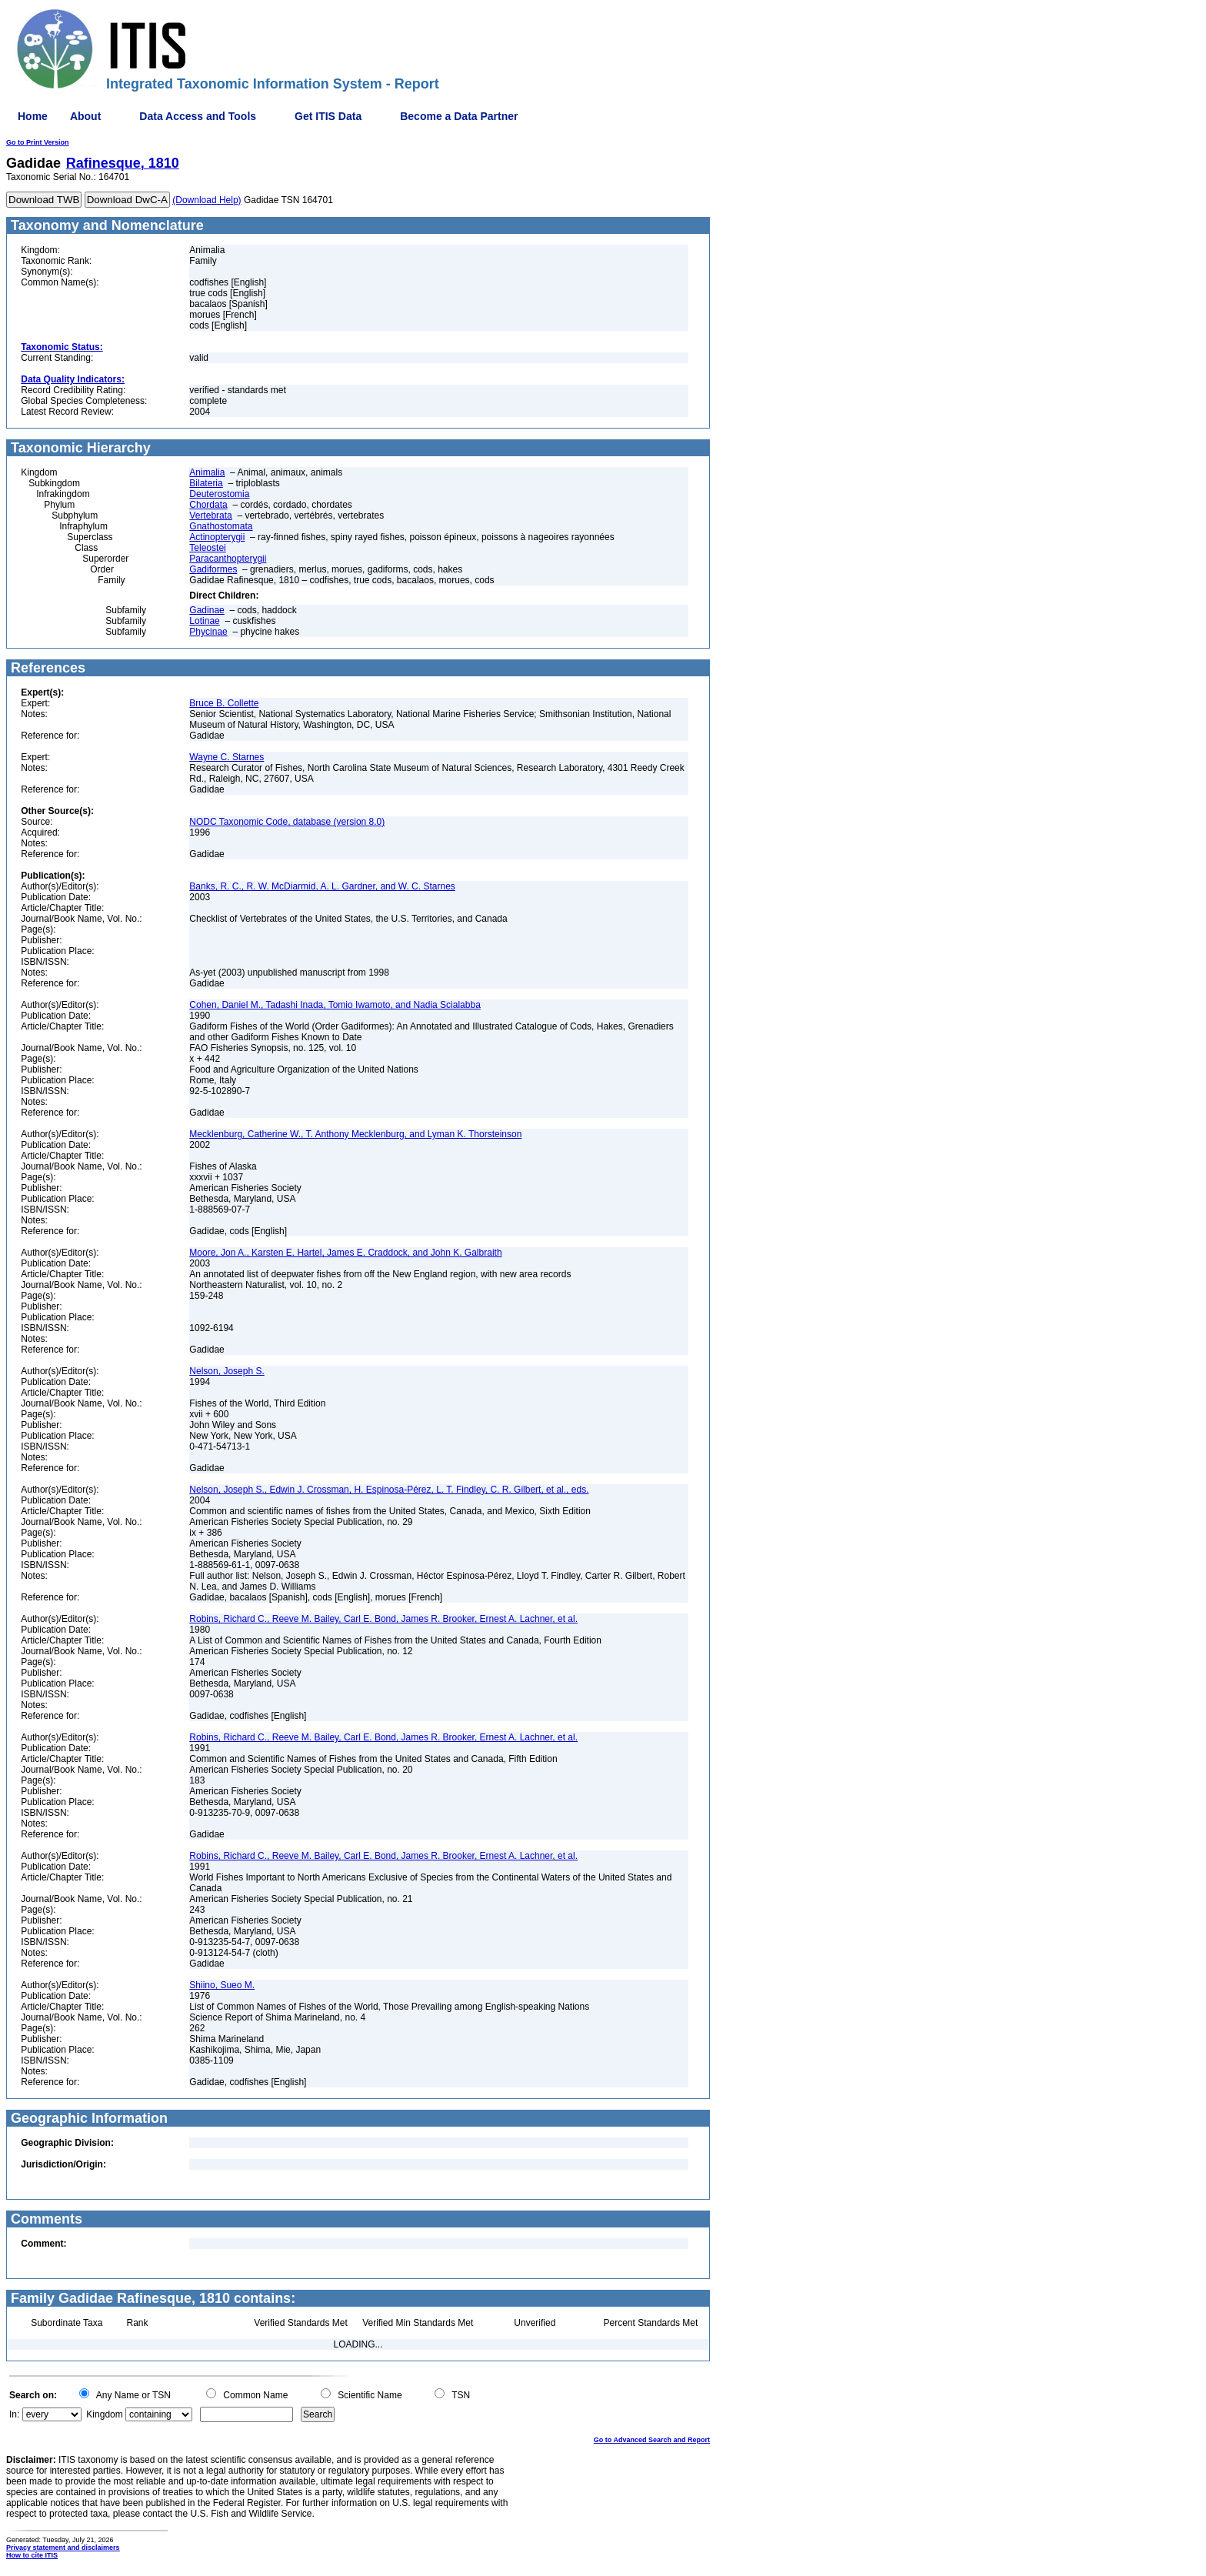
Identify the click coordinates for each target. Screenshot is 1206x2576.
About (85, 116)
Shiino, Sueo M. (222, 1985)
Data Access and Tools (197, 116)
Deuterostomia (219, 494)
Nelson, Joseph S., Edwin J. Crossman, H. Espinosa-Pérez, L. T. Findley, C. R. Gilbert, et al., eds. (388, 1489)
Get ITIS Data (328, 116)
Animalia (207, 472)
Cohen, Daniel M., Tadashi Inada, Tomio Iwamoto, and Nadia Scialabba (334, 1004)
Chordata (208, 504)
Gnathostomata (220, 526)
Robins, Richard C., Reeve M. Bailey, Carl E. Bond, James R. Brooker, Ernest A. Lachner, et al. (383, 1618)
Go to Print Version (37, 142)
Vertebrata (210, 515)
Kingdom (104, 2414)
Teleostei (207, 547)
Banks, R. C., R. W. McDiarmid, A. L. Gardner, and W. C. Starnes (322, 886)
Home (33, 116)
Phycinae (208, 631)
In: (14, 2414)
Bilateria (205, 483)
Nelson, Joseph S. (226, 1371)
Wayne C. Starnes (226, 757)
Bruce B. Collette (223, 703)
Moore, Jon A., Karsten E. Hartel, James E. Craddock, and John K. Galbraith (345, 1252)
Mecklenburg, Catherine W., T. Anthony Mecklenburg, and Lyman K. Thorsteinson (355, 1134)
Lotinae (204, 621)
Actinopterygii (217, 537)
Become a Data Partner (459, 116)
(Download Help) (206, 200)
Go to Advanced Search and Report (652, 2440)
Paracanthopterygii (227, 558)
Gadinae (206, 610)
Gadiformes (213, 569)
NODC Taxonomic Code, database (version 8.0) (287, 821)
